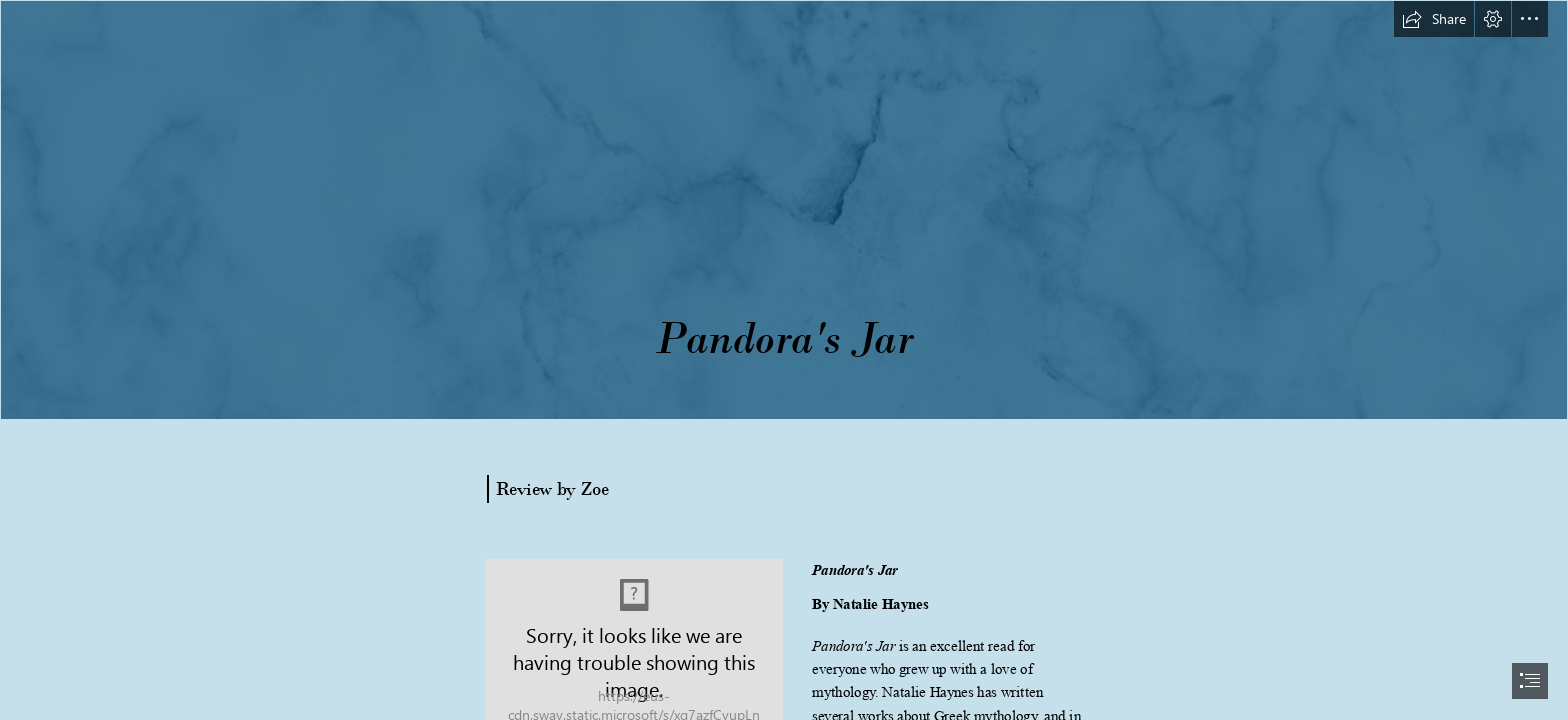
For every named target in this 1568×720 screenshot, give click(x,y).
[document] (784, 360)
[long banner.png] (784, 210)
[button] (1434, 19)
